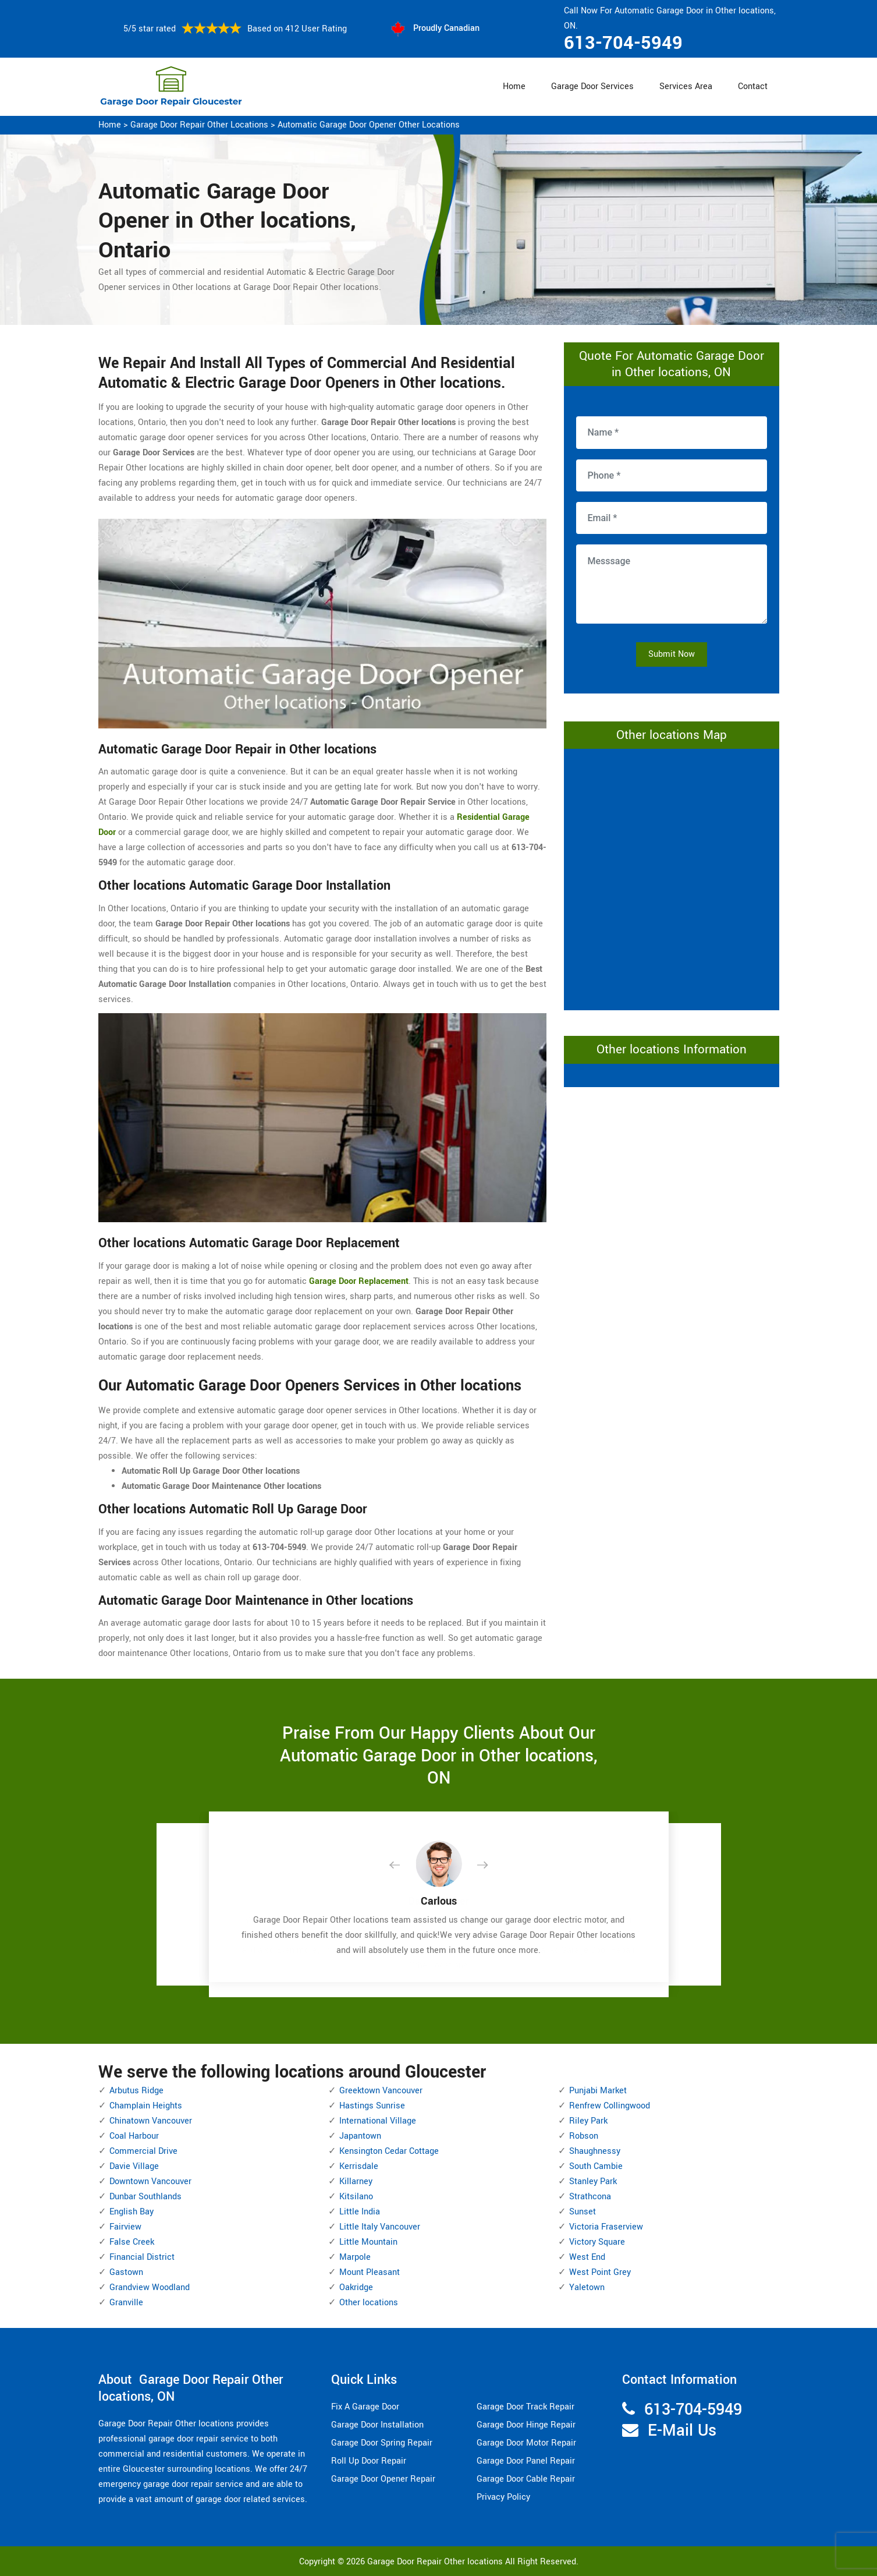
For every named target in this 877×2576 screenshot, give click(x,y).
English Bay (131, 2212)
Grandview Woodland (149, 2287)
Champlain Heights (145, 2106)
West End (587, 2257)
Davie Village (134, 2166)
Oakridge (356, 2287)
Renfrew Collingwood (609, 2106)
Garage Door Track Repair (525, 2407)
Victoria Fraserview (606, 2227)
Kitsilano (356, 2197)
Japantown (360, 2136)
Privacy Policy (503, 2497)
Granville (126, 2303)
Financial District (142, 2257)
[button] (403, 1865)
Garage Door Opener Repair (383, 2479)
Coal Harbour (134, 2136)
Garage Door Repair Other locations (199, 125)
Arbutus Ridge (136, 2091)
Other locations (368, 2303)
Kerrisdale (358, 2166)
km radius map (672, 876)
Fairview (125, 2227)
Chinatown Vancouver (150, 2121)
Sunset (582, 2212)
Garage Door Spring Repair (381, 2443)
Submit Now (671, 654)
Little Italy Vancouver (379, 2227)
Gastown (126, 2272)
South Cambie (596, 2166)
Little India (359, 2212)
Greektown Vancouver (380, 2091)
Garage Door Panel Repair (526, 2461)
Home (514, 86)
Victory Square (597, 2242)
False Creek (131, 2242)
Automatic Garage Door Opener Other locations (369, 125)
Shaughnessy (594, 2151)
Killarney (355, 2181)
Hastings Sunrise (372, 2106)
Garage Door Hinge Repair (526, 2425)
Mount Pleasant (369, 2272)
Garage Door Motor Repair (526, 2443)
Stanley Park (593, 2181)
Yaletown (587, 2287)
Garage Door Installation (377, 2425)
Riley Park (588, 2121)
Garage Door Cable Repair (526, 2479)
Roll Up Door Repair (368, 2461)
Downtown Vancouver (150, 2181)
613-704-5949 (623, 43)
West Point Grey (600, 2272)
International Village (377, 2121)
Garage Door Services (592, 86)
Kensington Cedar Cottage (389, 2151)
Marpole (355, 2257)
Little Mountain (368, 2242)
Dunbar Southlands (145, 2197)
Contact (753, 86)
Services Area (685, 86)
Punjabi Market (598, 2091)
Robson (583, 2136)
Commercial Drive (143, 2151)
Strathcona (590, 2197)
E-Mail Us (682, 2430)
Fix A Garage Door (365, 2407)
